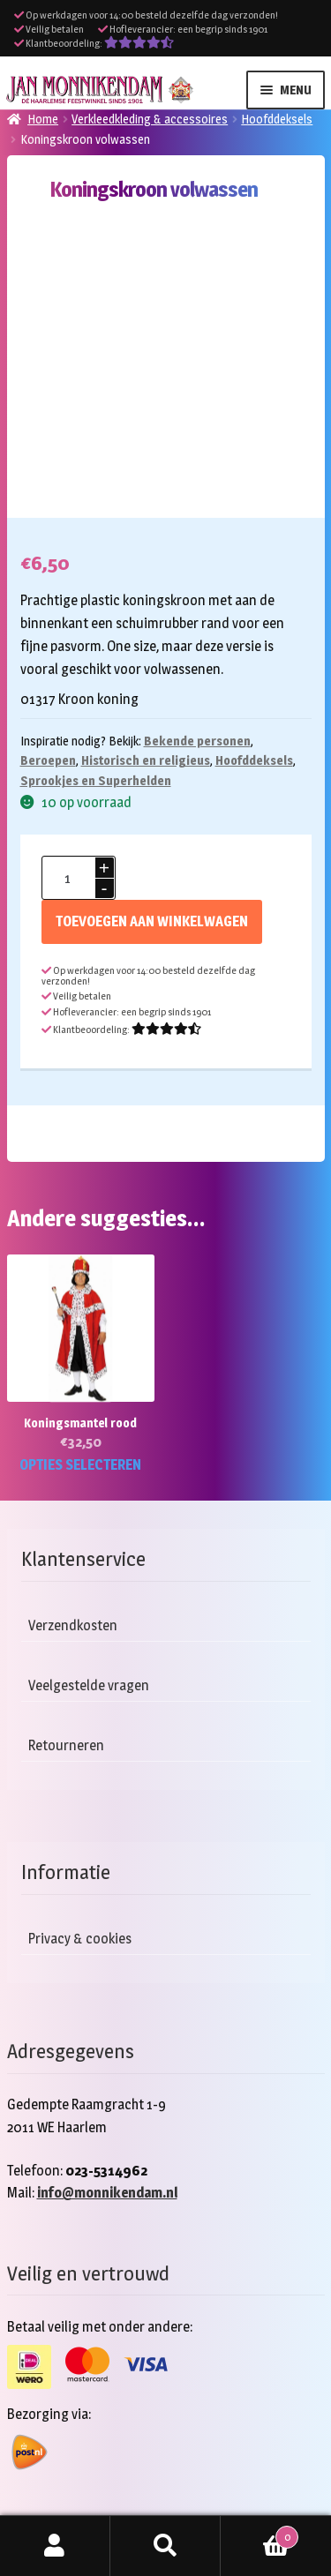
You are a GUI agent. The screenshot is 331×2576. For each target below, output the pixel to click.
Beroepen (48, 760)
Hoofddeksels (276, 118)
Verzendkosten (72, 1625)
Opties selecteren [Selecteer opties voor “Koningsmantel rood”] (80, 1464)
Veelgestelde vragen (88, 1685)
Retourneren (66, 1745)
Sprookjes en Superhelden (95, 780)
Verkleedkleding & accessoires (149, 118)
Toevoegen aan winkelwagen (152, 921)
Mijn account (55, 2546)
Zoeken (165, 2546)
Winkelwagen (259, 2534)
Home (42, 118)
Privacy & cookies (80, 1938)
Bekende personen (197, 740)
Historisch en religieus (145, 760)
